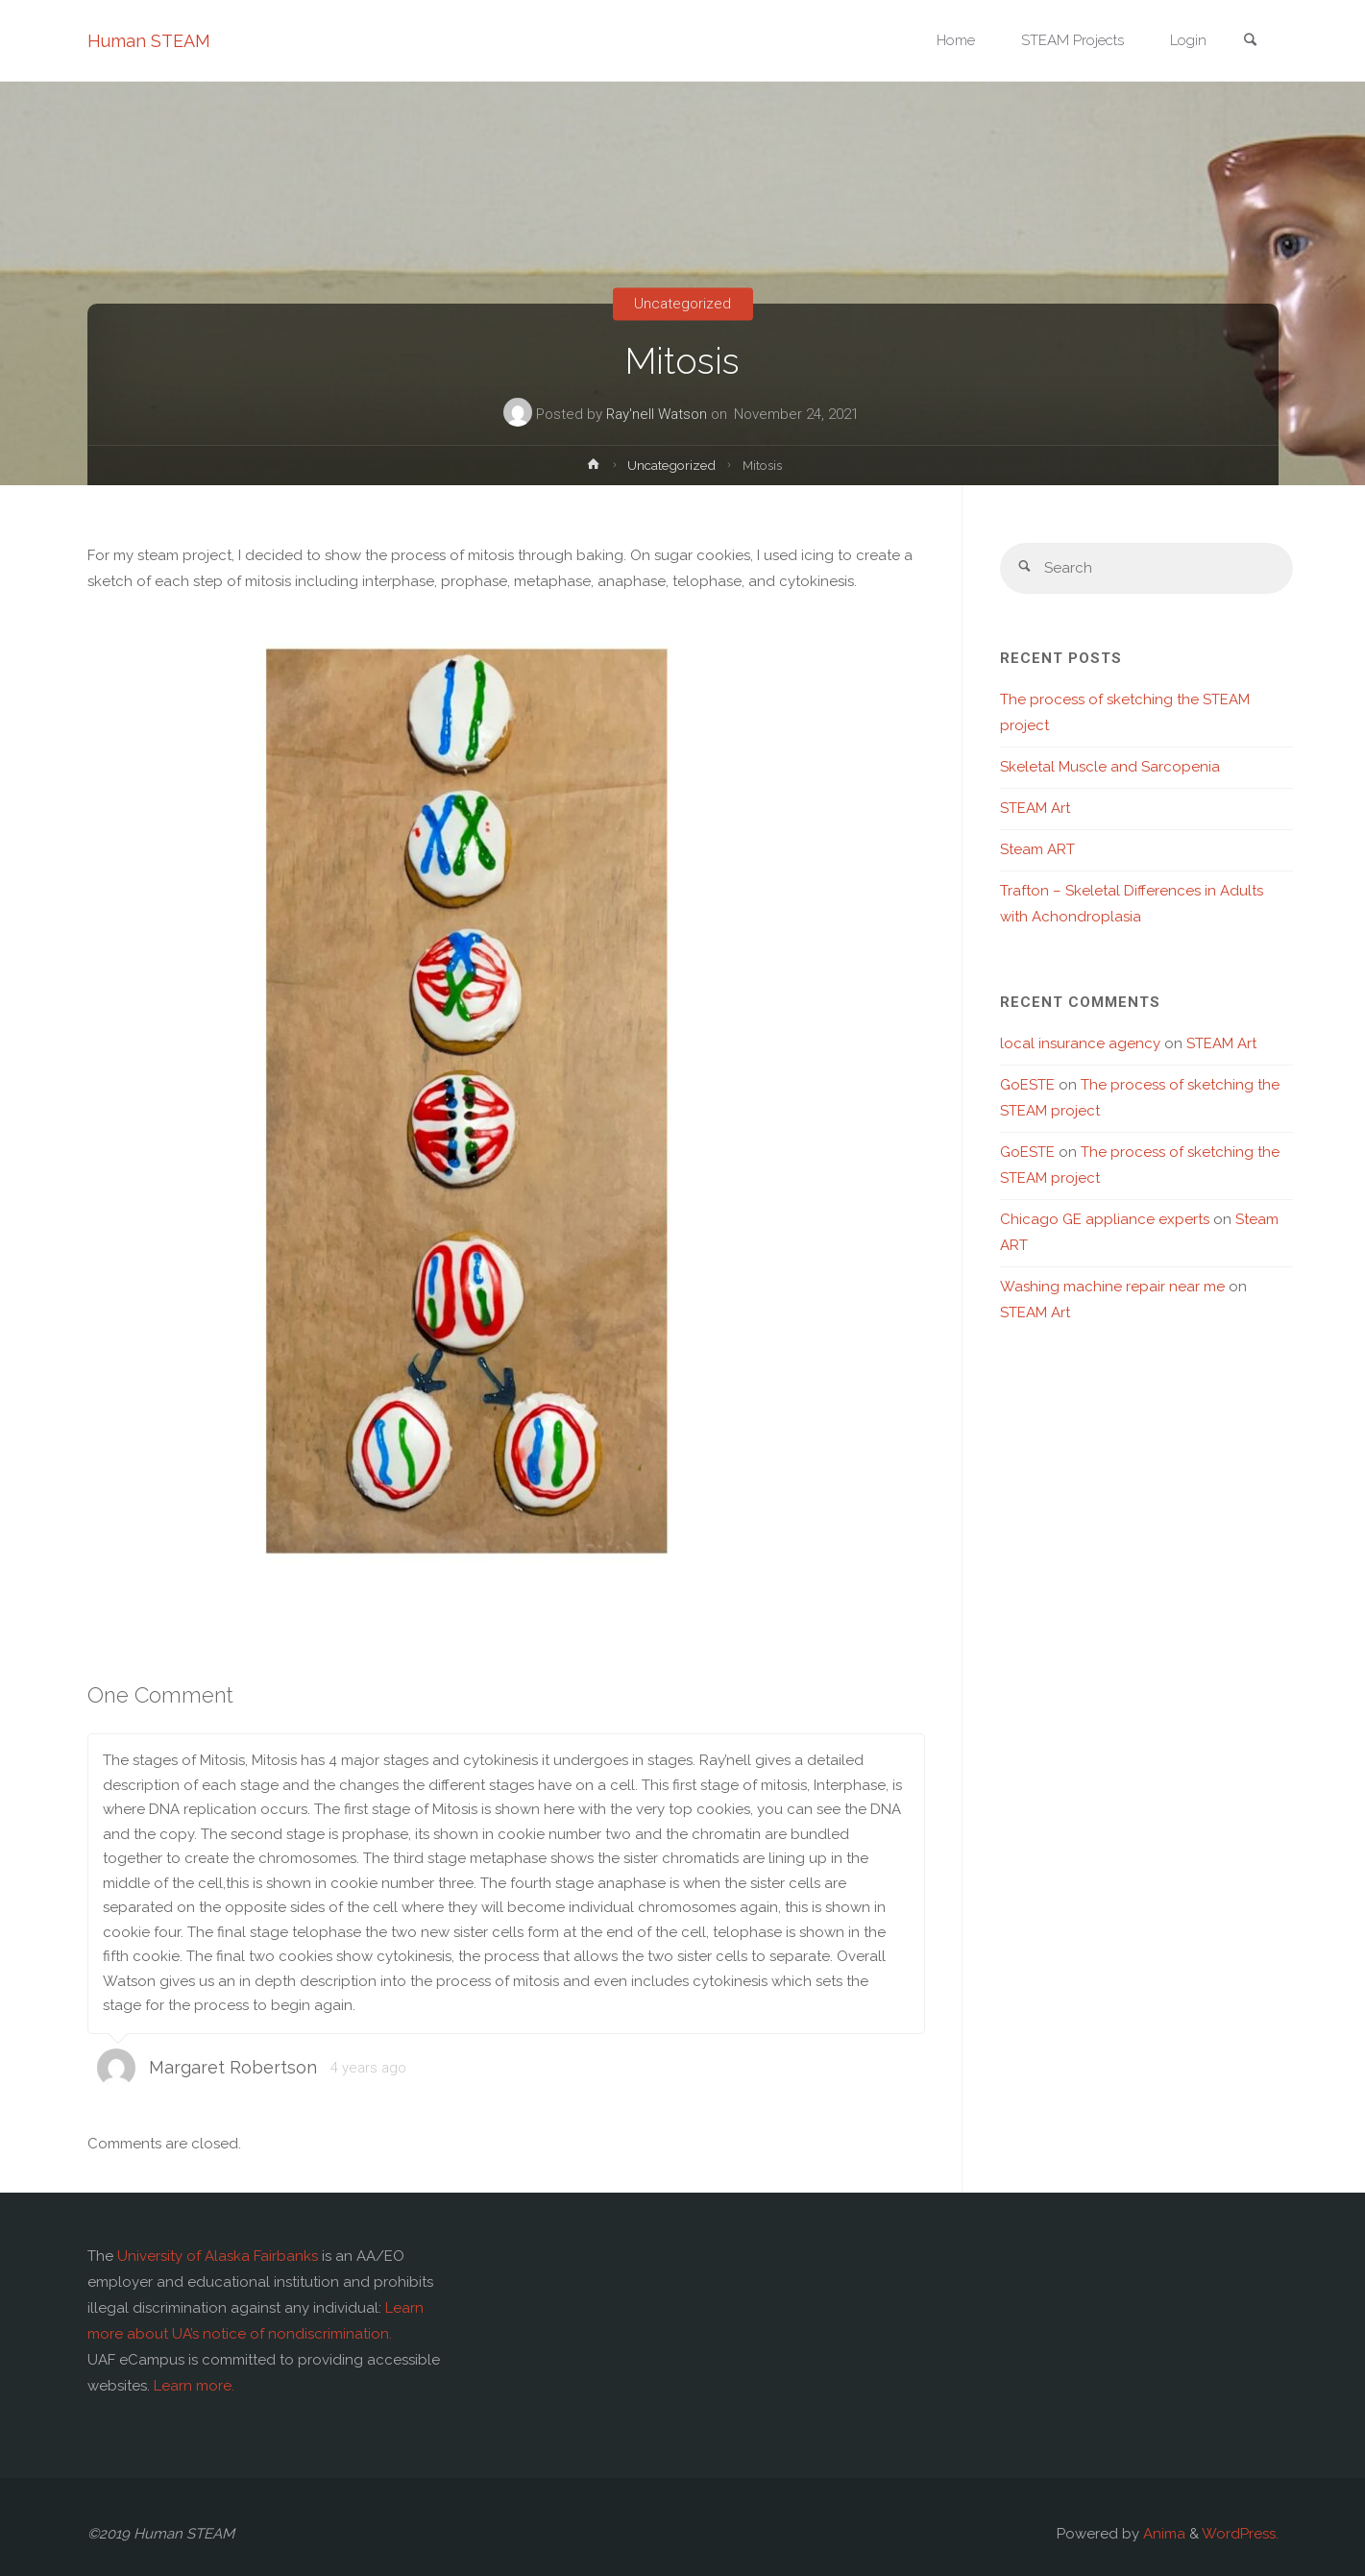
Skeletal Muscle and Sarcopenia (1110, 766)
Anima (1162, 2533)
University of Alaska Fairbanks (217, 2256)
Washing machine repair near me (1112, 1286)
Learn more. (194, 2385)
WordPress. (1240, 2533)
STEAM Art (1035, 808)
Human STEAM (148, 41)
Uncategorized (682, 303)
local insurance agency (1080, 1043)
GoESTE (1027, 1084)
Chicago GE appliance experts (1104, 1219)
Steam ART (1037, 849)
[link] (1250, 42)
